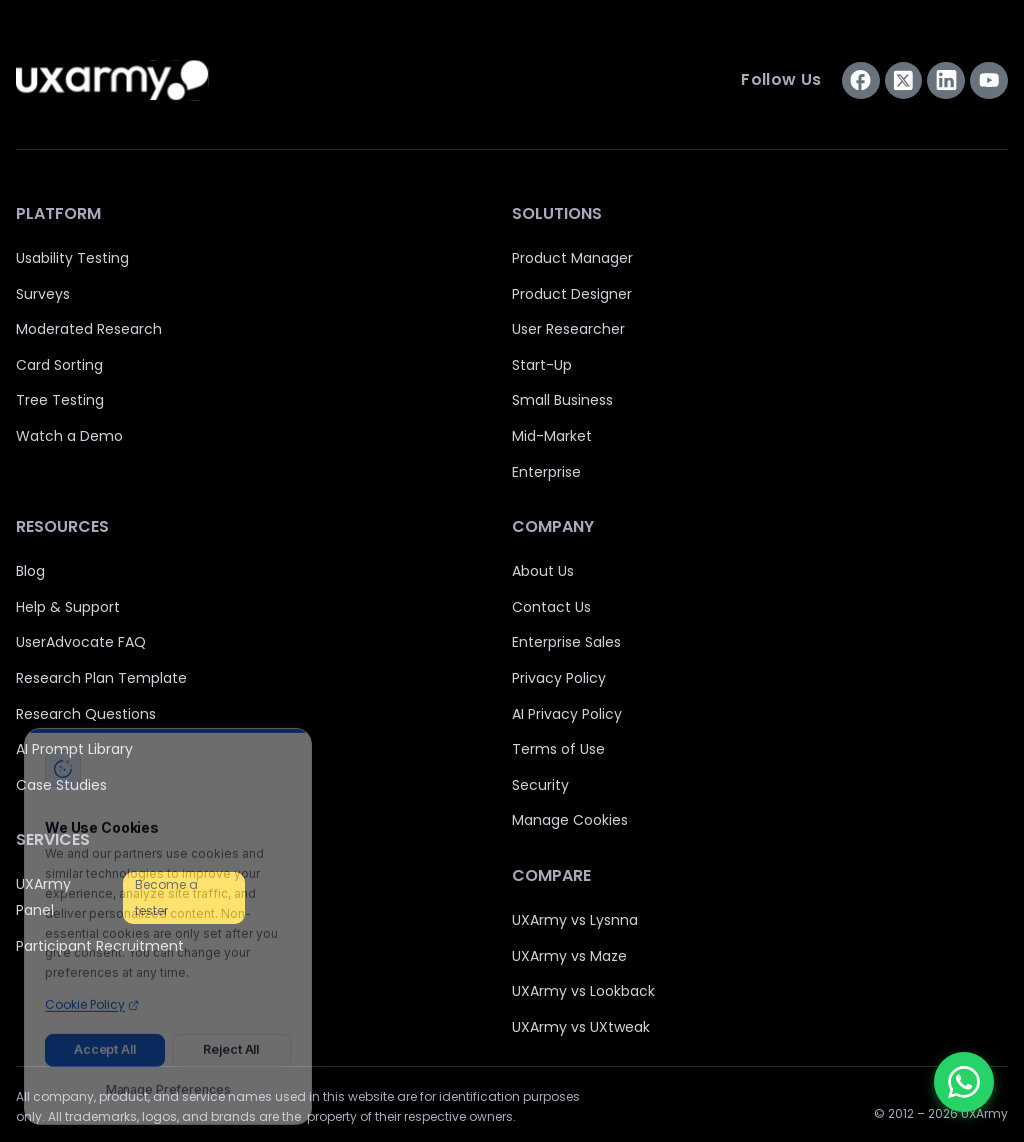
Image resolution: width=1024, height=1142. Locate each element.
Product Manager (572, 258)
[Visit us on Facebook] (861, 81)
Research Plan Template (101, 678)
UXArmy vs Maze (569, 956)
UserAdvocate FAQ (81, 642)
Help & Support (68, 607)
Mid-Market (552, 436)
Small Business (562, 400)
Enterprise (546, 472)
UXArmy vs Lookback (583, 991)
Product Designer (572, 294)
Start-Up (542, 365)
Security (540, 785)
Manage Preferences (168, 1082)
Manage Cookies (570, 820)
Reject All (231, 1042)
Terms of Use (558, 749)
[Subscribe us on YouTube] (989, 81)
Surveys (43, 294)
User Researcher (568, 329)
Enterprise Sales (566, 642)
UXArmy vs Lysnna (575, 920)
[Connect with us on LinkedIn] (946, 81)
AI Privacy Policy (567, 714)
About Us (543, 571)
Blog (30, 571)
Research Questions (86, 714)
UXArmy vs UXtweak (581, 1027)
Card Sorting (59, 365)
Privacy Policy (559, 678)
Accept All (105, 1042)
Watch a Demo (69, 436)
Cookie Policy (92, 997)
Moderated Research (89, 329)
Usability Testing (72, 258)
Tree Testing (60, 400)
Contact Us (551, 607)
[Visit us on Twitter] (904, 81)
